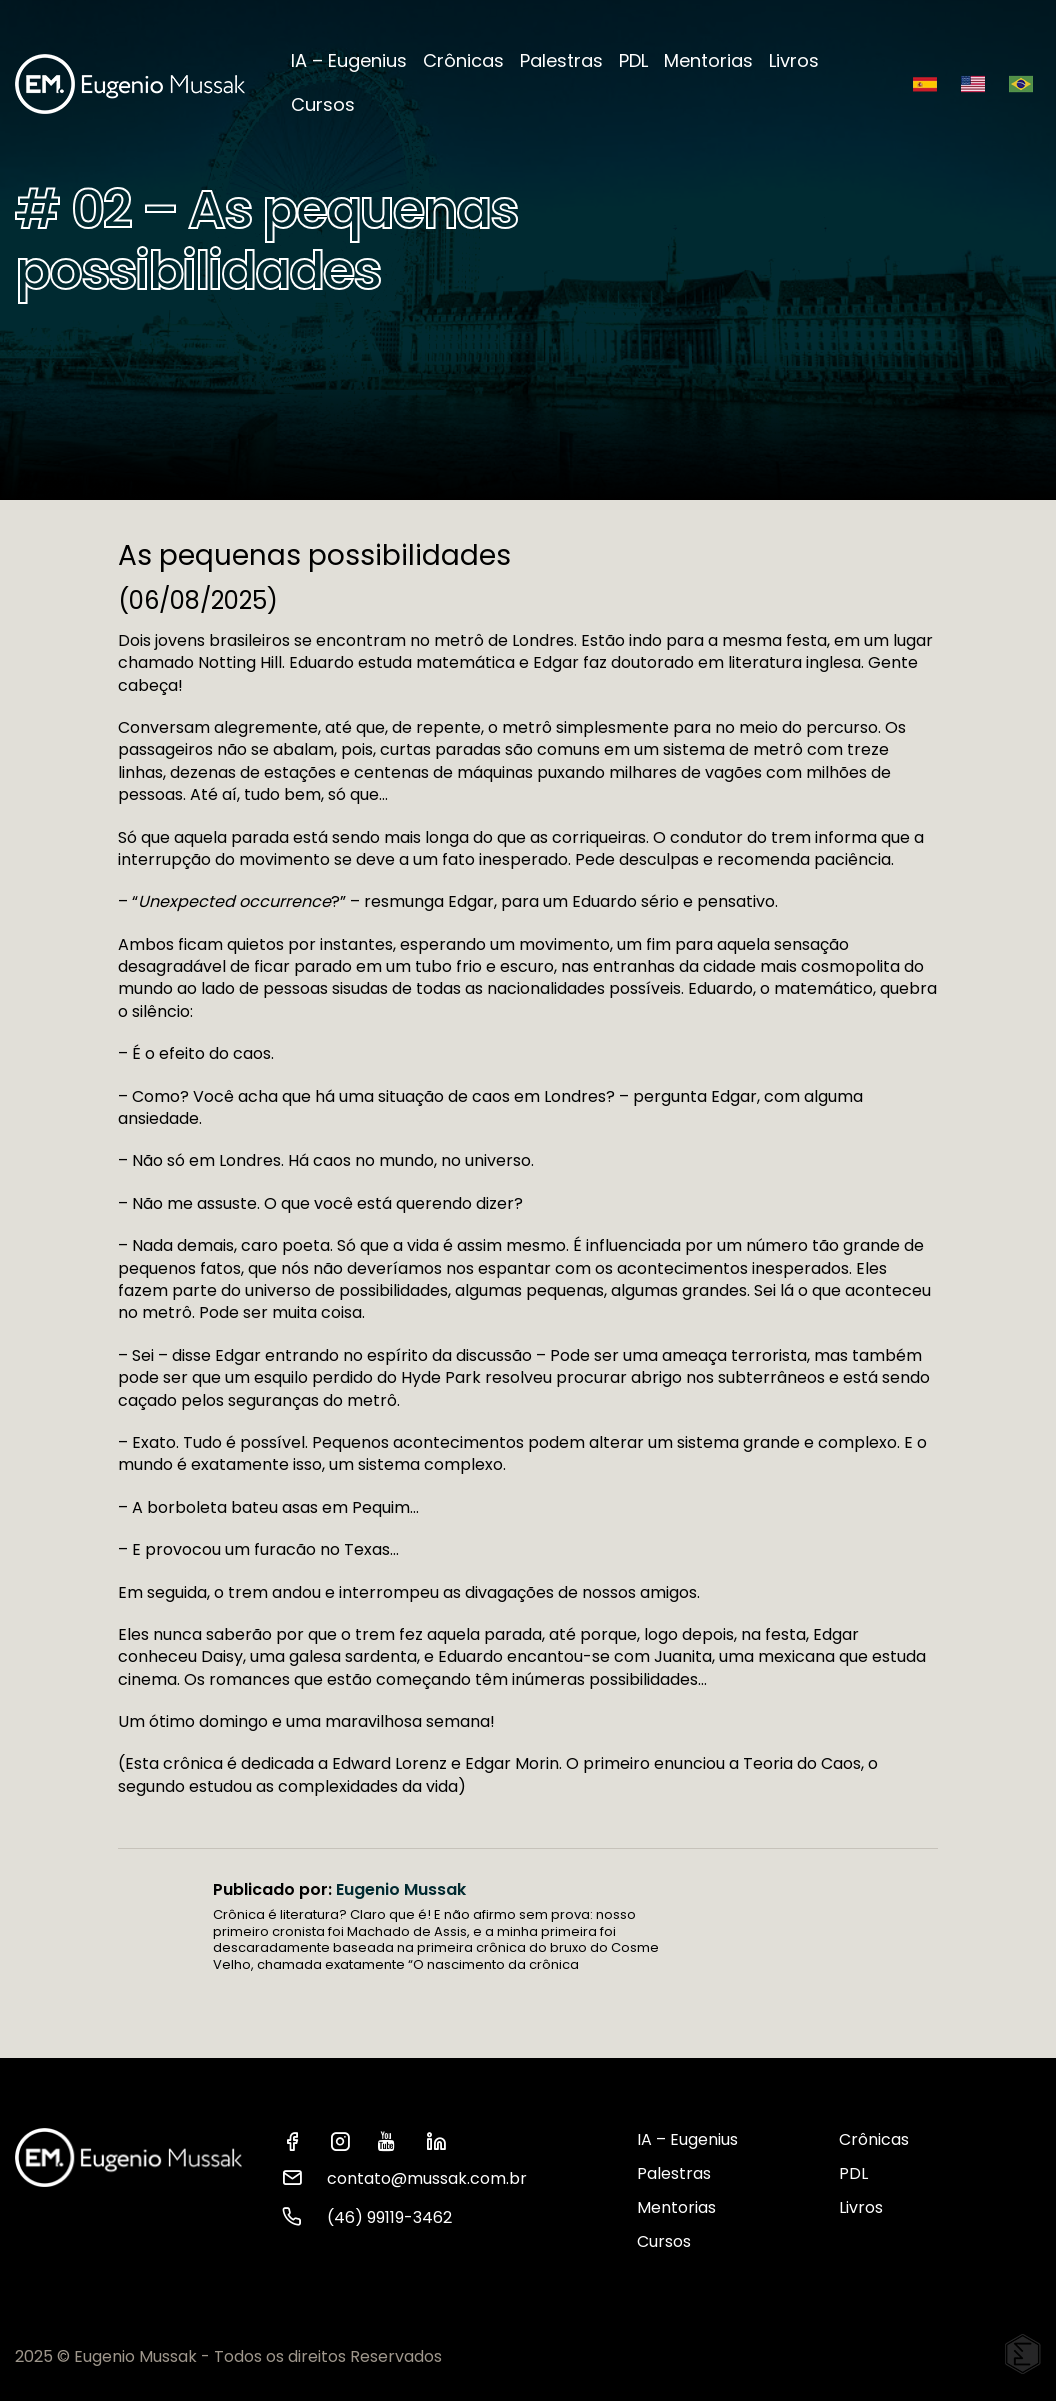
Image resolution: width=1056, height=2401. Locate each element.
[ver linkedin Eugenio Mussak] (442, 2140)
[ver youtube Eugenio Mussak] (394, 2140)
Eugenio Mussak (401, 1889)
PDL (633, 60)
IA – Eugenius (349, 60)
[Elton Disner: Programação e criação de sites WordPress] (1023, 2354)
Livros (794, 60)
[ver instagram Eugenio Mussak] (346, 2140)
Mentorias (708, 60)
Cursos (323, 104)
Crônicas (463, 60)
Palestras (561, 60)
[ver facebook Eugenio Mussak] (298, 2140)
